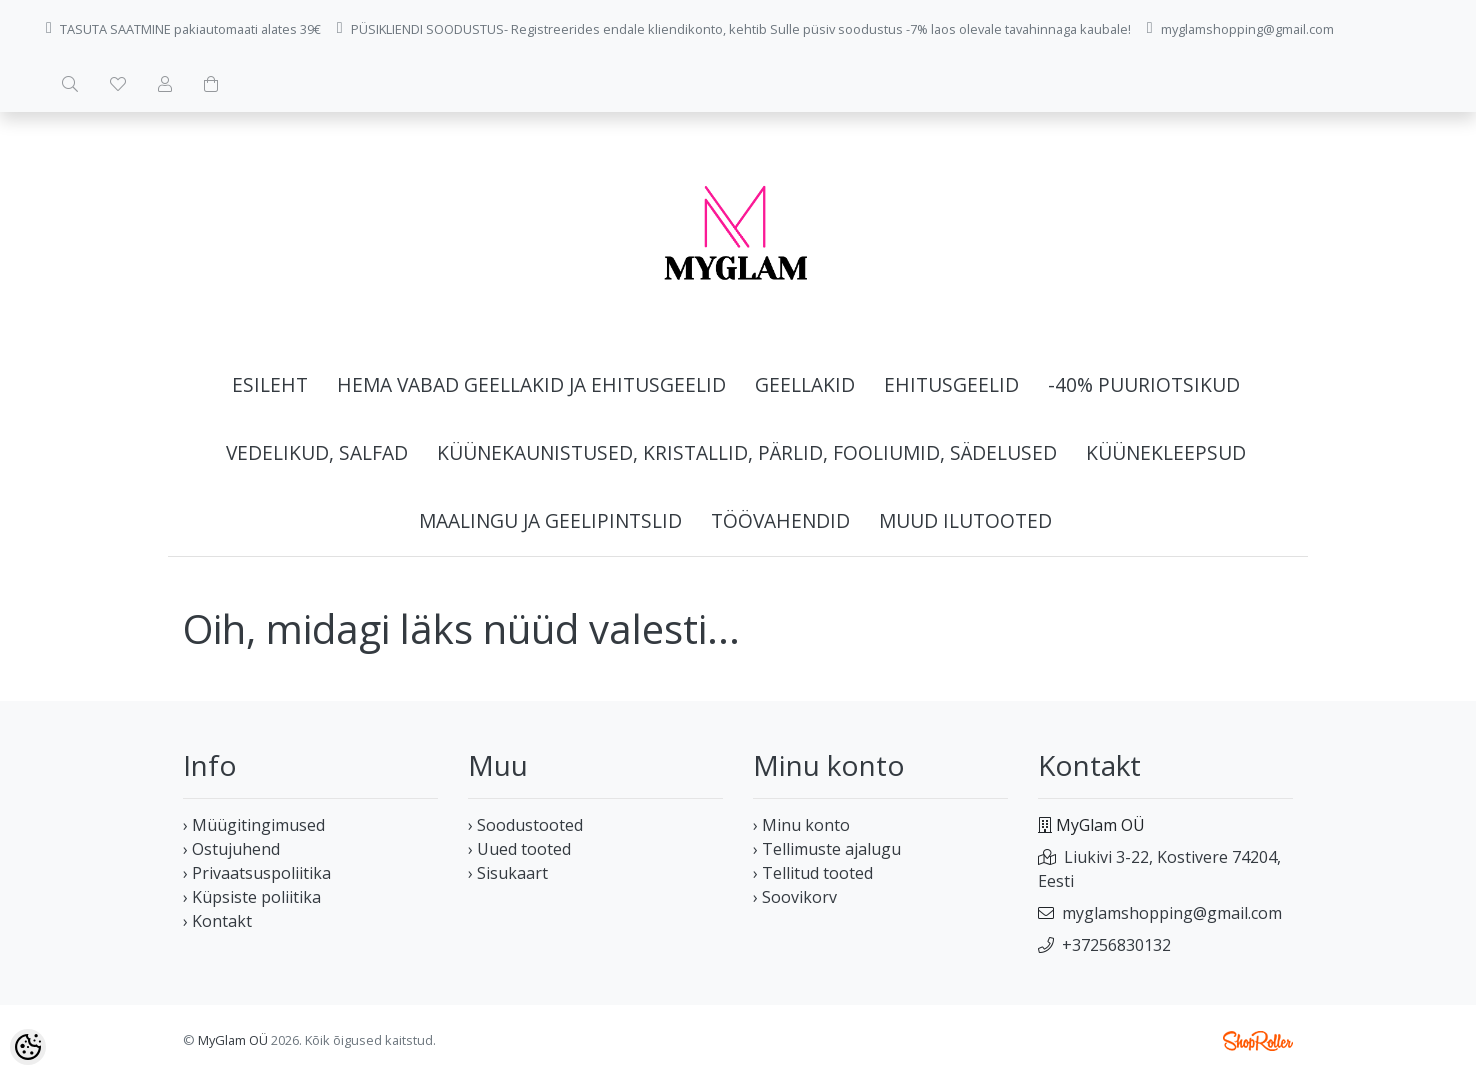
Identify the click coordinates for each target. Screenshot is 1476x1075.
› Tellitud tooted (813, 873)
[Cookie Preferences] (28, 1047)
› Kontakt (217, 921)
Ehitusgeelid (951, 384)
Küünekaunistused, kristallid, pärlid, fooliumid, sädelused (747, 452)
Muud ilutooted (965, 520)
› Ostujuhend (231, 849)
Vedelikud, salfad (317, 452)
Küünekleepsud (1166, 452)
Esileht (270, 384)
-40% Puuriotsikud (1144, 384)
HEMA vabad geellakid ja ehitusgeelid (531, 384)
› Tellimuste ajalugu (827, 849)
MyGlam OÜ (233, 1040)
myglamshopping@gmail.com (1172, 913)
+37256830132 (1116, 945)
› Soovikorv (795, 897)
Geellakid (805, 384)
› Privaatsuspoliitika (257, 873)
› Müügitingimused (254, 825)
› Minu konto (801, 825)
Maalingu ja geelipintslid (550, 520)
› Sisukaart (508, 873)
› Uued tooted (519, 849)
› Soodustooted (525, 825)
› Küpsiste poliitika (252, 897)
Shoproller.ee (1258, 1041)
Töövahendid (780, 520)
